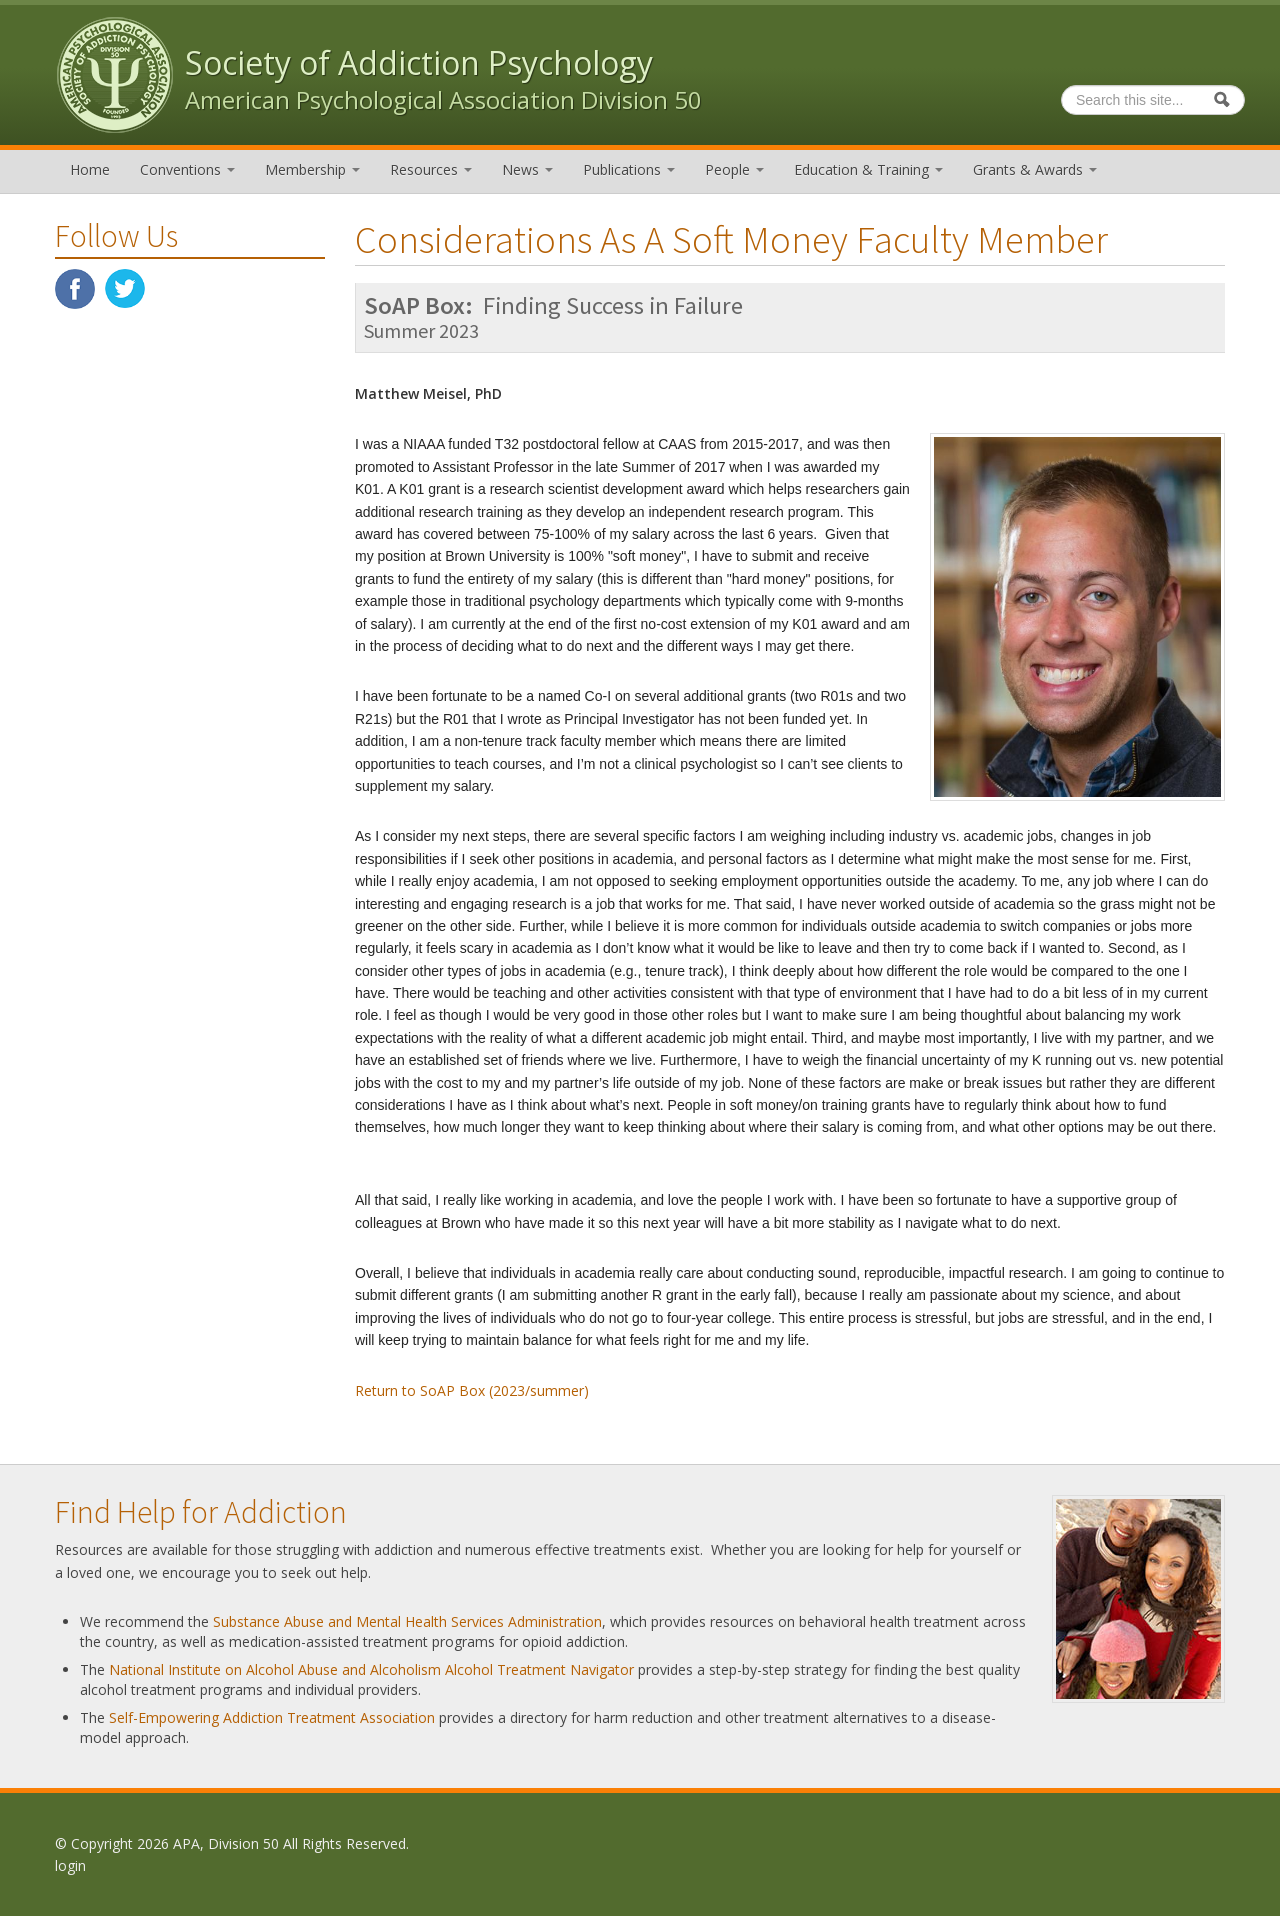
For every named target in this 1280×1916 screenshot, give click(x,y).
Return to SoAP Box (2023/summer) (472, 1390)
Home (90, 169)
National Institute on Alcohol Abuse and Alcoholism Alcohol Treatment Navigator (371, 1669)
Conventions (187, 169)
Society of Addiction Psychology (419, 62)
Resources (431, 169)
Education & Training (868, 169)
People (734, 169)
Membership (312, 169)
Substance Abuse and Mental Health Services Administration (407, 1621)
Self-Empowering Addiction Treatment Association (272, 1717)
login (70, 1865)
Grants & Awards (1035, 169)
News (527, 169)
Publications (629, 169)
